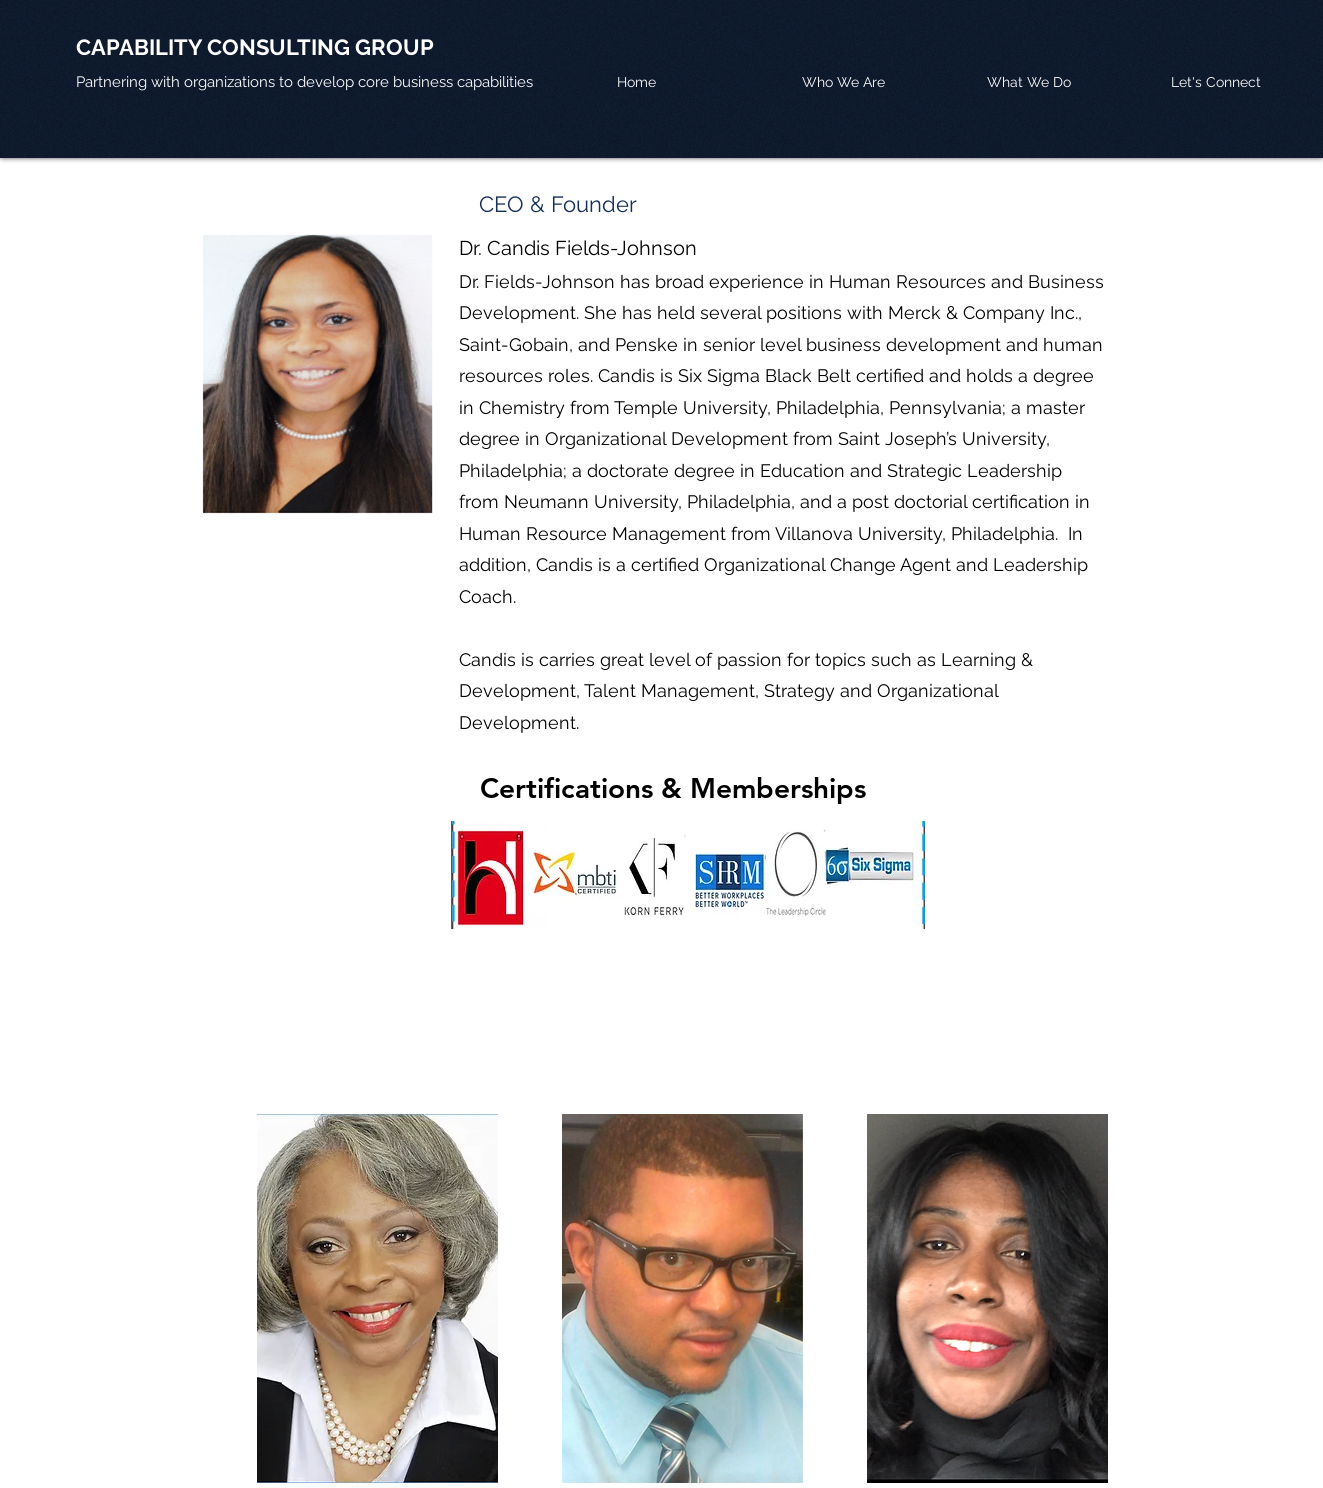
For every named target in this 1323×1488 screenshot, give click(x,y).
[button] (1069, 82)
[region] (377, 1298)
